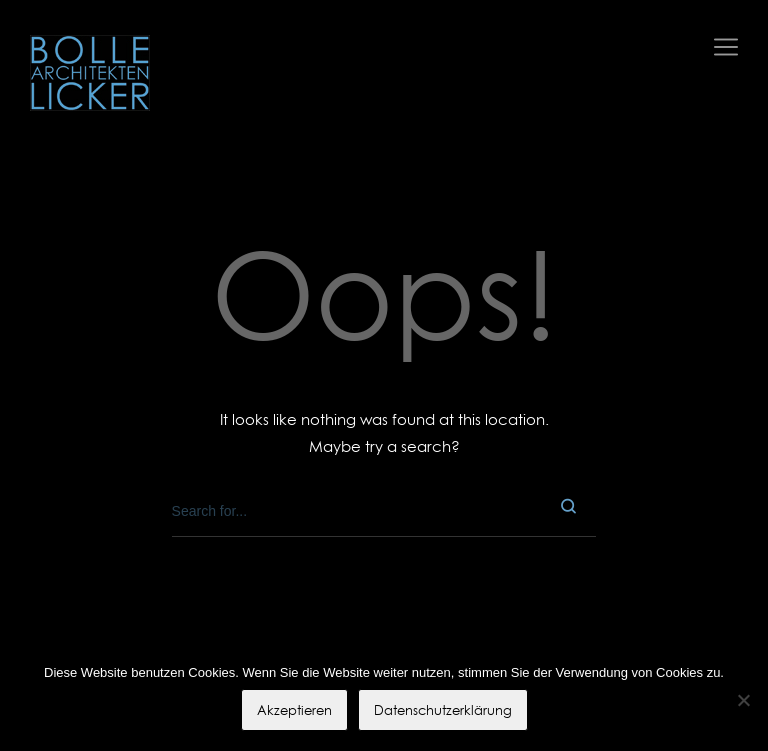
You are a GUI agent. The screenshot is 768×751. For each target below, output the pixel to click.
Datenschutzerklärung (443, 710)
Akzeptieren (294, 710)
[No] (743, 700)
